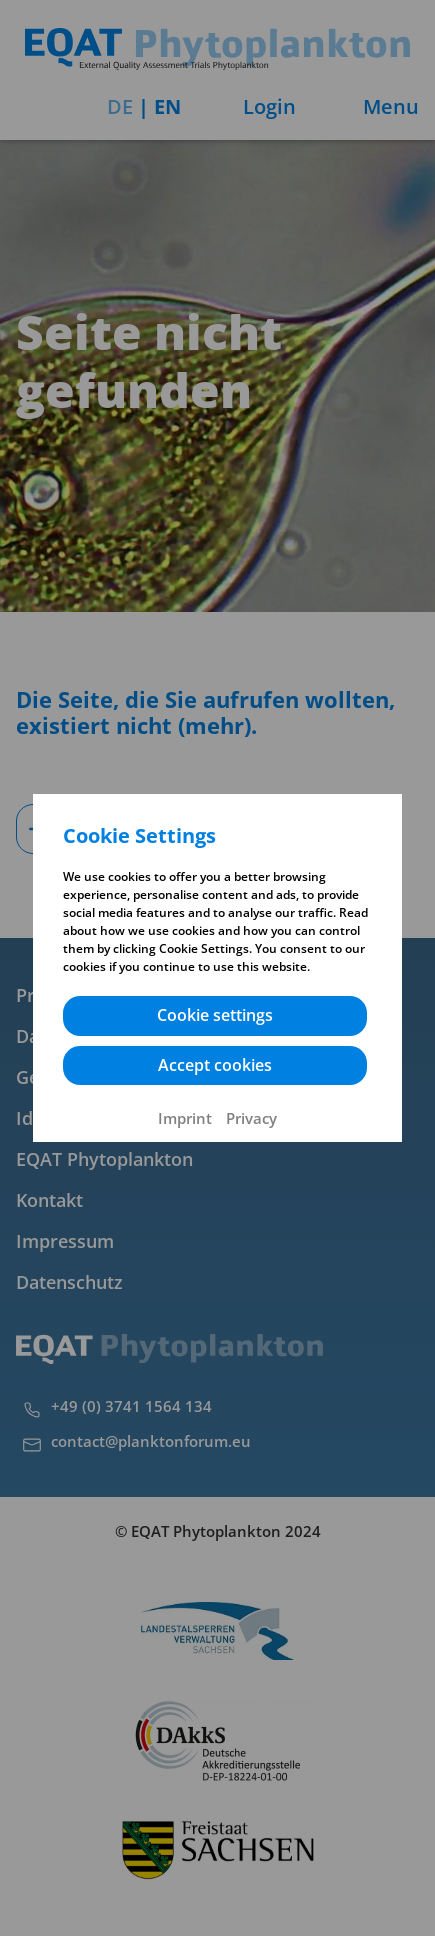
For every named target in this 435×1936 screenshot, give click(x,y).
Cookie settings (215, 1015)
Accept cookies (215, 1065)
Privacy (251, 1118)
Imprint (185, 1118)
